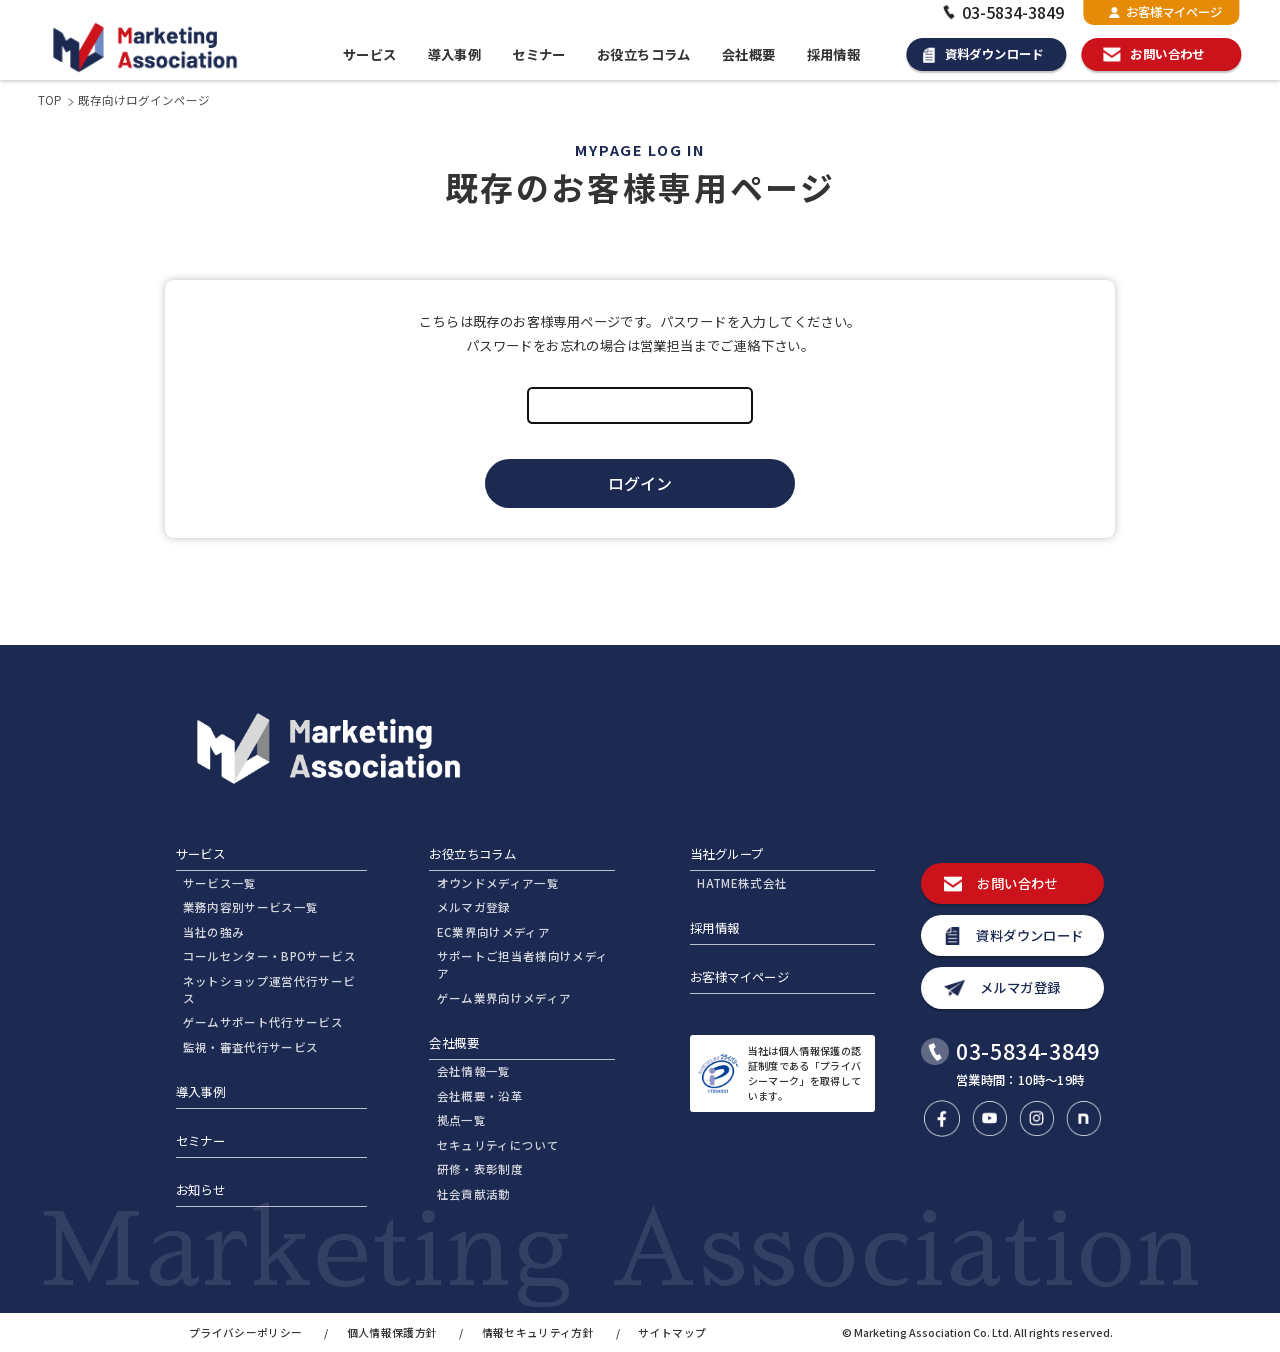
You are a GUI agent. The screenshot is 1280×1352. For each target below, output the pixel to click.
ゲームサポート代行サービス (263, 1022)
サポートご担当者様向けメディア (523, 964)
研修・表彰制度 (480, 1169)
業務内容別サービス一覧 (251, 907)
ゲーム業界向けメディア (504, 998)
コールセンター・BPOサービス (269, 956)
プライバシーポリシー (245, 1332)
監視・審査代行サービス (251, 1047)
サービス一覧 (220, 883)
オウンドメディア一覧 (498, 883)
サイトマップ (672, 1332)
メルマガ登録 (474, 907)
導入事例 (455, 54)
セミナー (539, 54)
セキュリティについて (498, 1145)
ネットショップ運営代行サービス (269, 989)
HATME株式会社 (742, 883)
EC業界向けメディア (493, 932)
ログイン (640, 483)
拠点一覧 (461, 1120)
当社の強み (214, 932)
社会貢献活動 (474, 1194)
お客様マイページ (1165, 12)
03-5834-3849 (1001, 12)
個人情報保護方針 (392, 1332)
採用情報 (834, 54)
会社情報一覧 (474, 1071)
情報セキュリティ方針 (538, 1332)
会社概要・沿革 (480, 1096)
